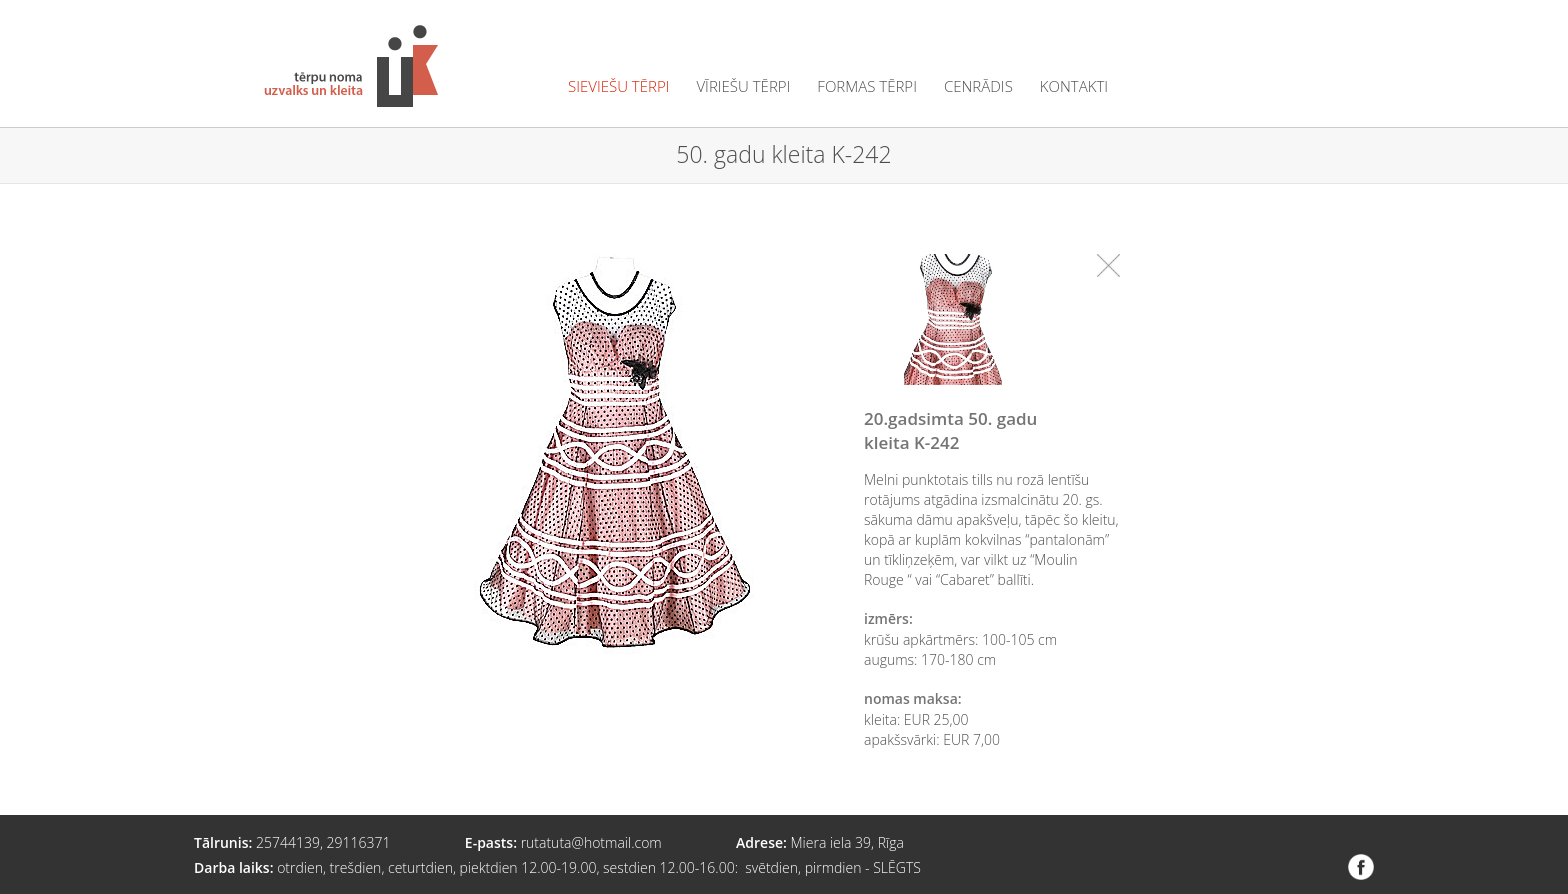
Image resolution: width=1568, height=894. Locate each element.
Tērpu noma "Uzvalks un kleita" (351, 66)
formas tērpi (867, 86)
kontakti (1074, 86)
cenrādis (978, 86)
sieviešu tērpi (618, 86)
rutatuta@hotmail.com (591, 842)
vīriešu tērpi (743, 86)
